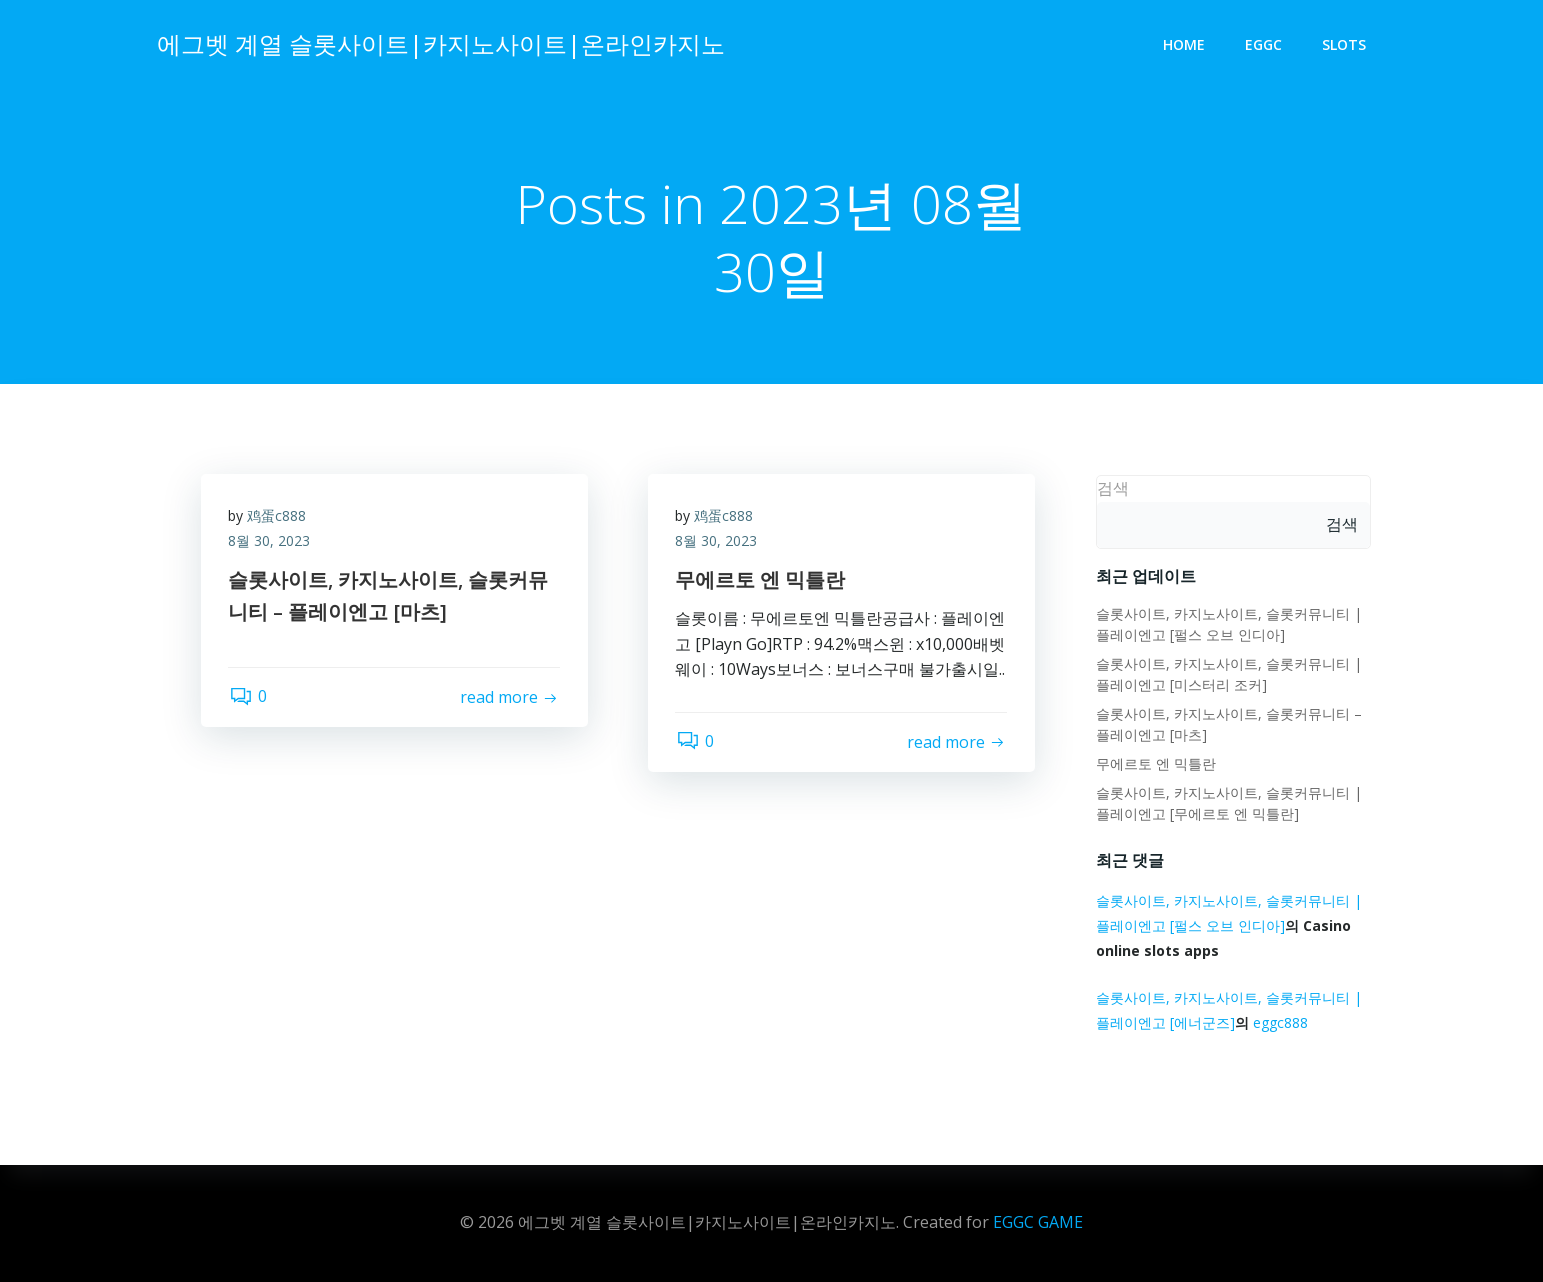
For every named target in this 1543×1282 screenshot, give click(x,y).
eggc (1265, 45)
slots (1346, 45)
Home (1186, 45)
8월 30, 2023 (272, 544)
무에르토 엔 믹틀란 (1155, 764)
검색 (1112, 489)
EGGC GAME (1038, 1222)
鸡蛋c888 (279, 518)
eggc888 (1279, 1023)
